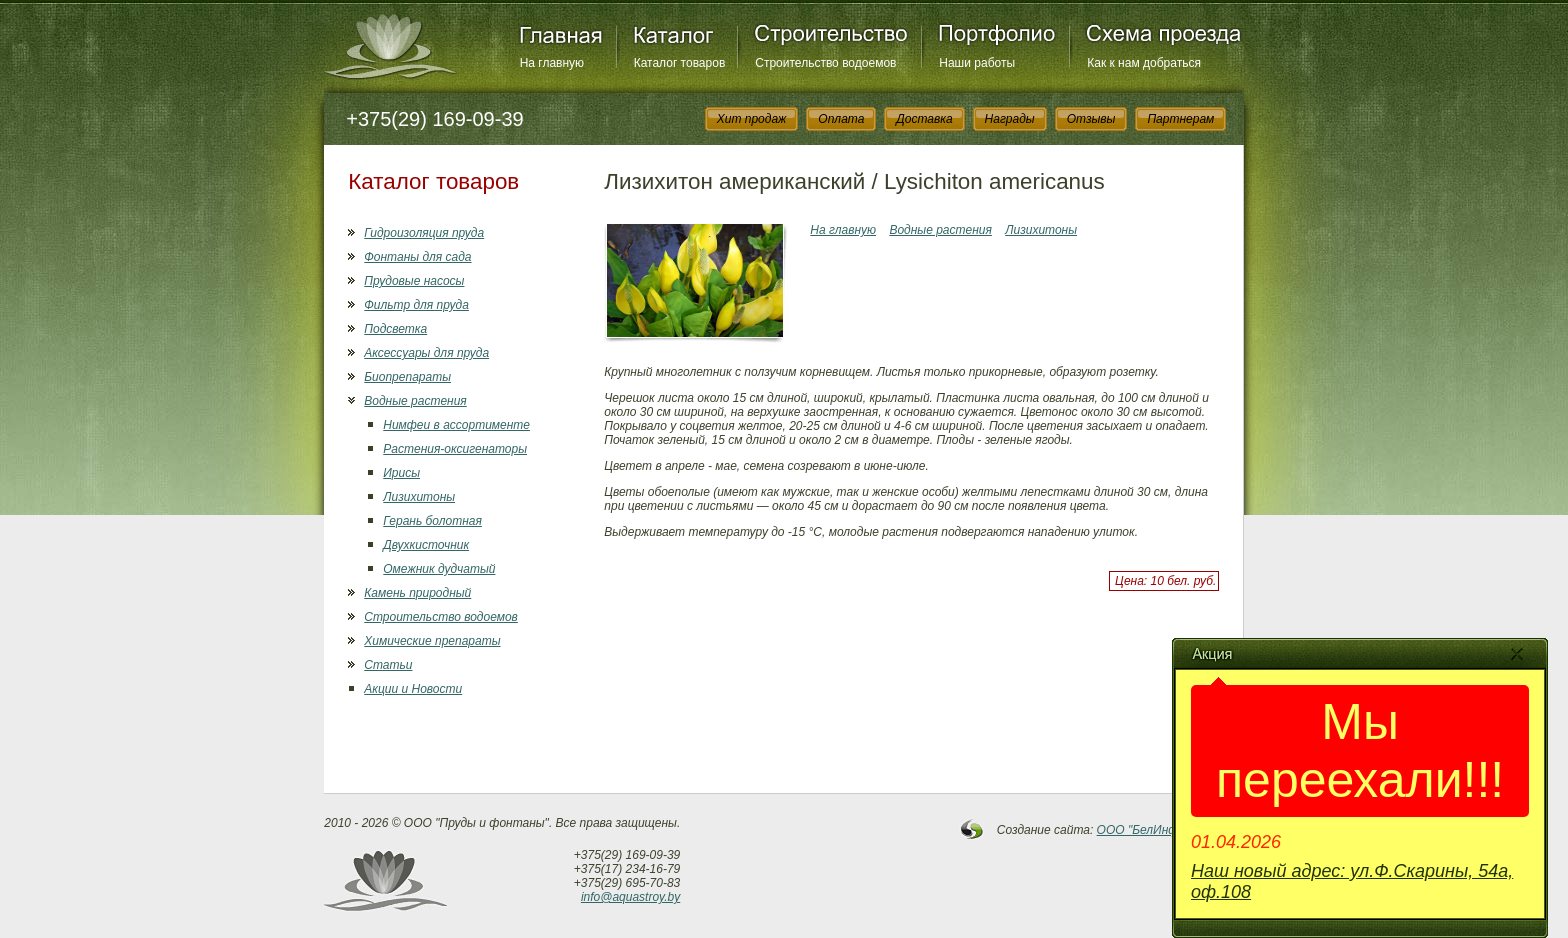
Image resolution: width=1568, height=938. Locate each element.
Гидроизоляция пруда (424, 233)
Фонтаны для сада (417, 257)
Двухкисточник (426, 545)
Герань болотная (432, 521)
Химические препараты (432, 641)
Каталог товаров (680, 63)
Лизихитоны (419, 497)
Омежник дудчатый (439, 569)
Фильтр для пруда (416, 305)
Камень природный (417, 593)
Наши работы (977, 63)
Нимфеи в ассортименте (456, 425)
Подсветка (395, 329)
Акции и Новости (413, 689)
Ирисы (401, 473)
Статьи (388, 665)
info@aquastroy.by (630, 897)
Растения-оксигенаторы (455, 449)
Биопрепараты (407, 377)
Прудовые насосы (414, 281)
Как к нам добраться (1144, 63)
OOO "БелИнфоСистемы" (1171, 830)
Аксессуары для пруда (426, 353)
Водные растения (415, 401)
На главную (552, 63)
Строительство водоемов (825, 63)
